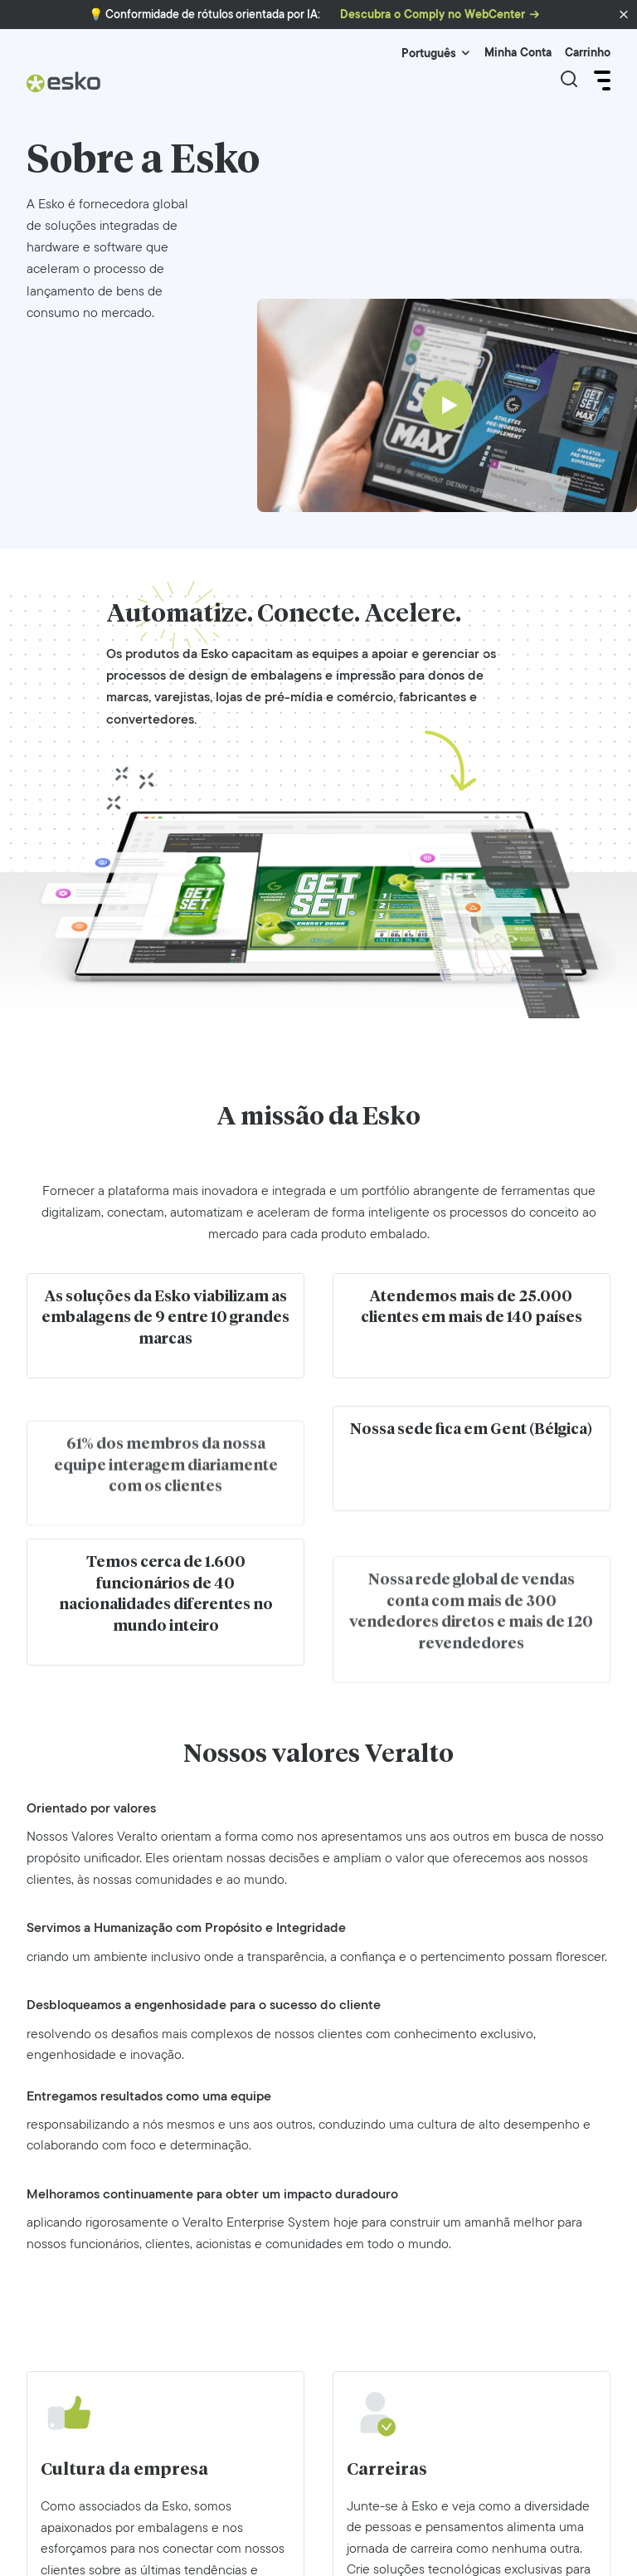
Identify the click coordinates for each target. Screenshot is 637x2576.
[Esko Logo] (64, 88)
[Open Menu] (600, 80)
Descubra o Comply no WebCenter (432, 14)
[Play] (447, 405)
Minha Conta (518, 53)
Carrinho (587, 53)
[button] (624, 15)
